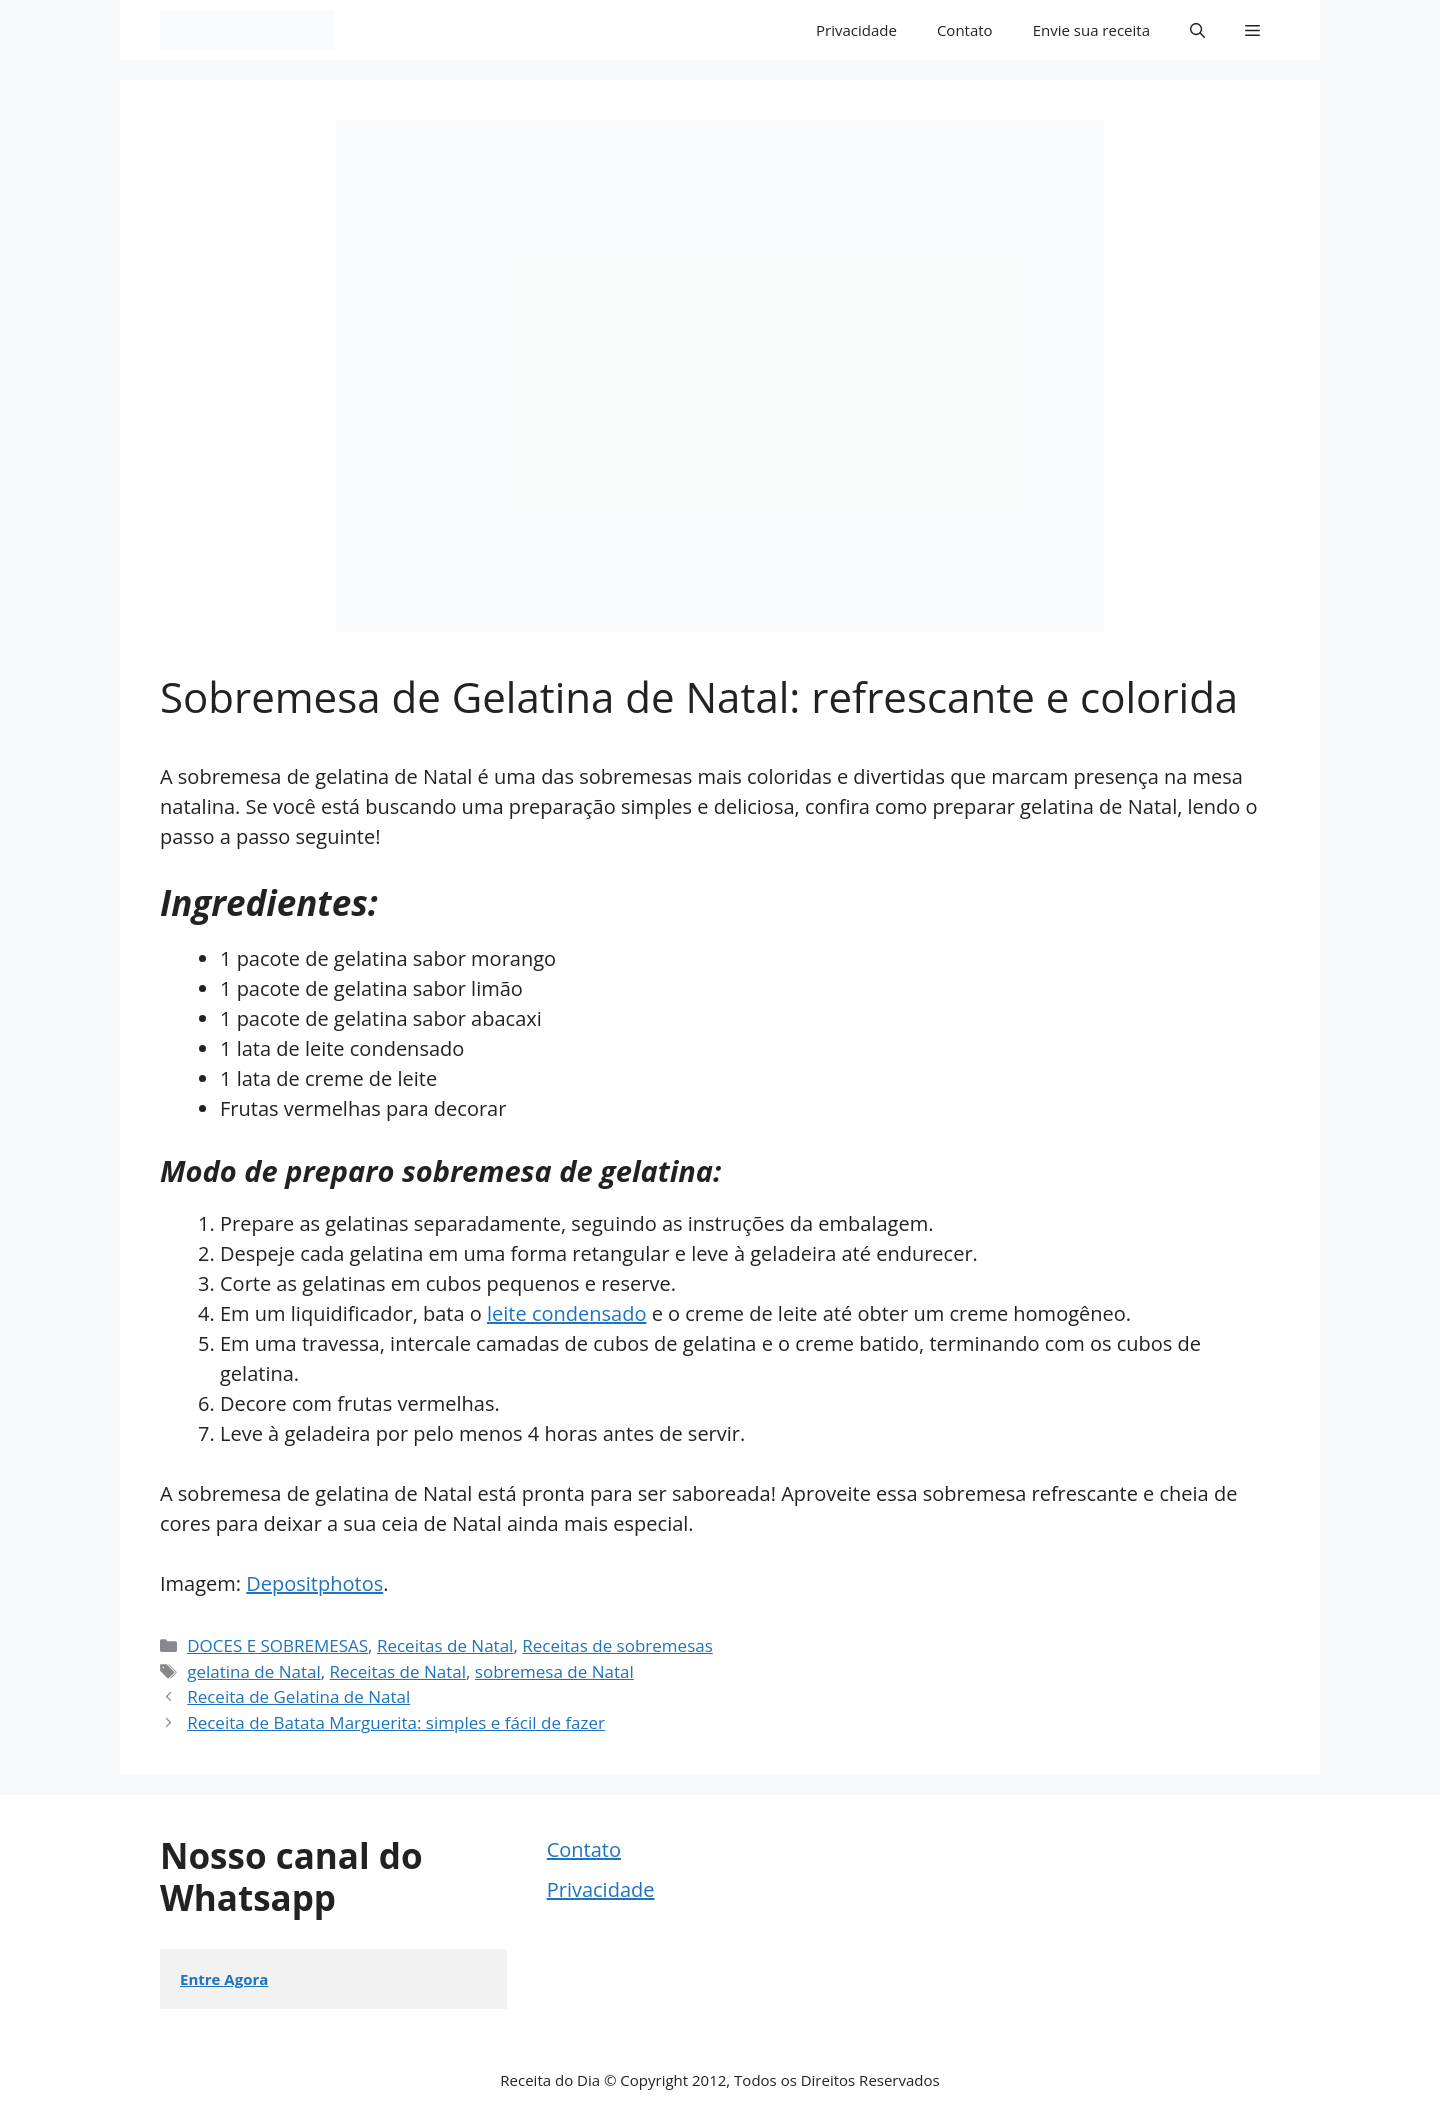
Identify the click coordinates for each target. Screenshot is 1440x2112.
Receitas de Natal (445, 1645)
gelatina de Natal (254, 1671)
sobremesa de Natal (554, 1671)
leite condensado (566, 1313)
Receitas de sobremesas (617, 1645)
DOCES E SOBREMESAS (277, 1645)
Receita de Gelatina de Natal (298, 1696)
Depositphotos (314, 1583)
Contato (965, 30)
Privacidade (856, 30)
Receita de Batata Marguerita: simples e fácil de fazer (396, 1722)
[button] (1197, 30)
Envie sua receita (1091, 30)
